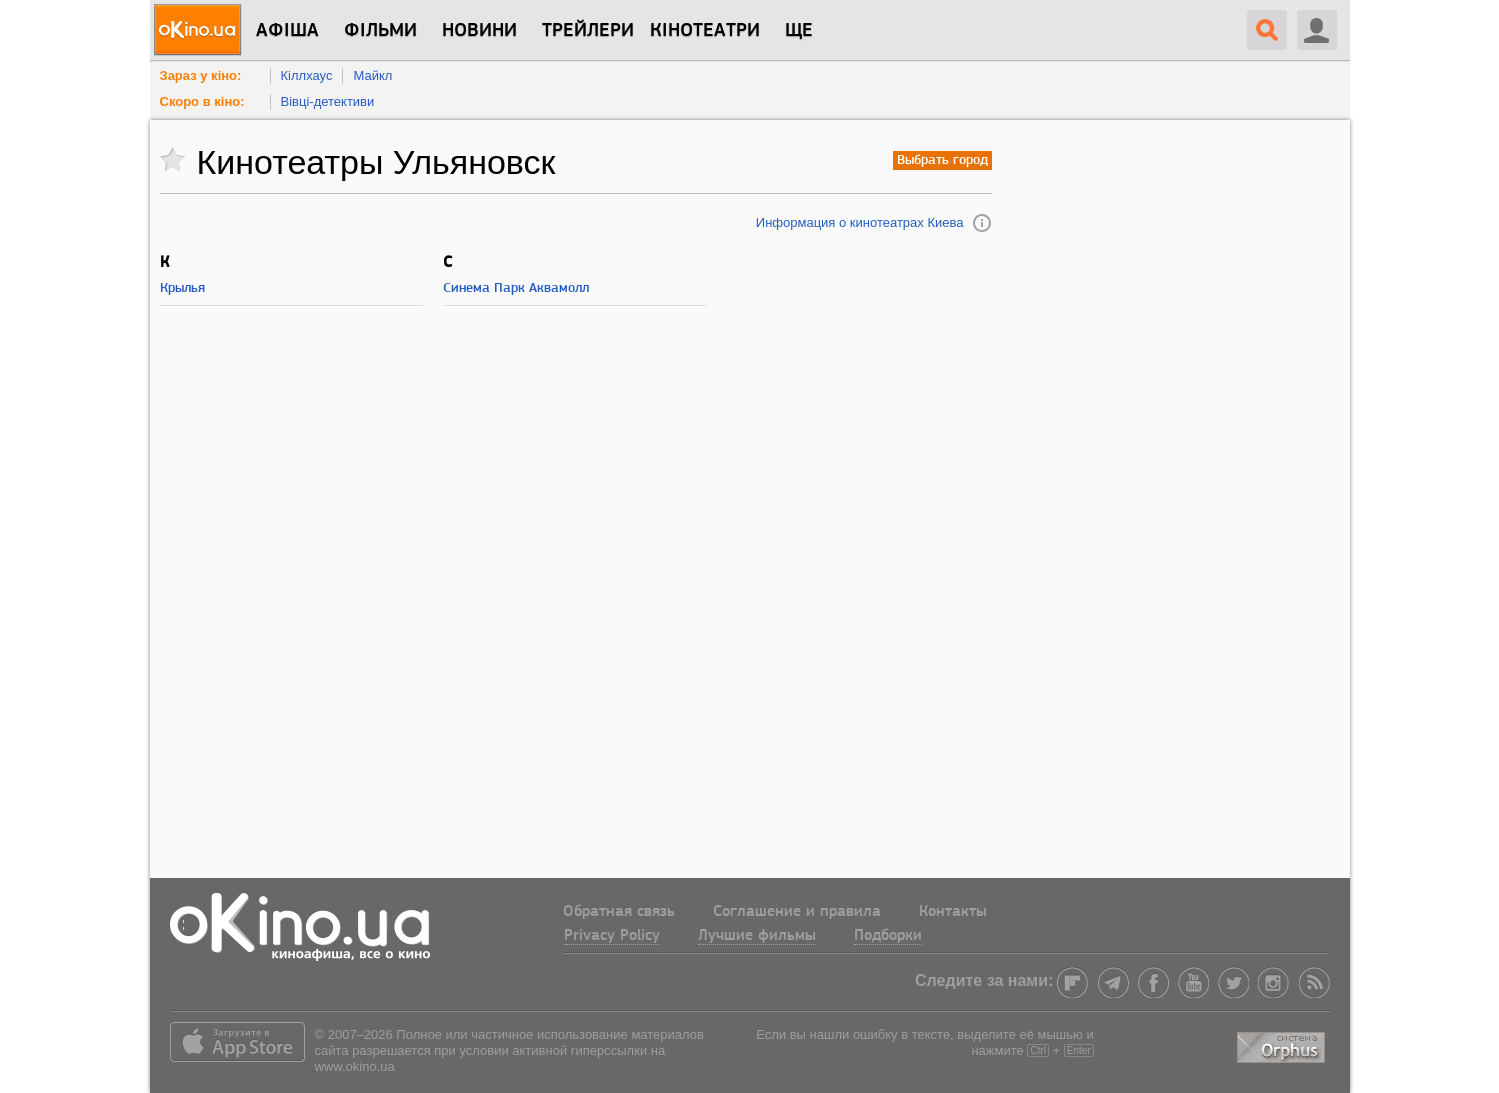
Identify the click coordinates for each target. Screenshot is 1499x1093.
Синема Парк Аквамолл (516, 288)
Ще (799, 31)
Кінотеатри (705, 31)
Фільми (380, 31)
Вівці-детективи (328, 101)
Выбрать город (942, 160)
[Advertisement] (576, 593)
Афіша (287, 31)
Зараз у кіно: (201, 75)
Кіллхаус (307, 75)
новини (479, 31)
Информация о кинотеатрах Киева (860, 222)
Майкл (372, 75)
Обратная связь (619, 912)
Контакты (953, 912)
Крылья (182, 288)
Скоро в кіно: (202, 101)
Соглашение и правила (797, 912)
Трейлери (588, 31)
